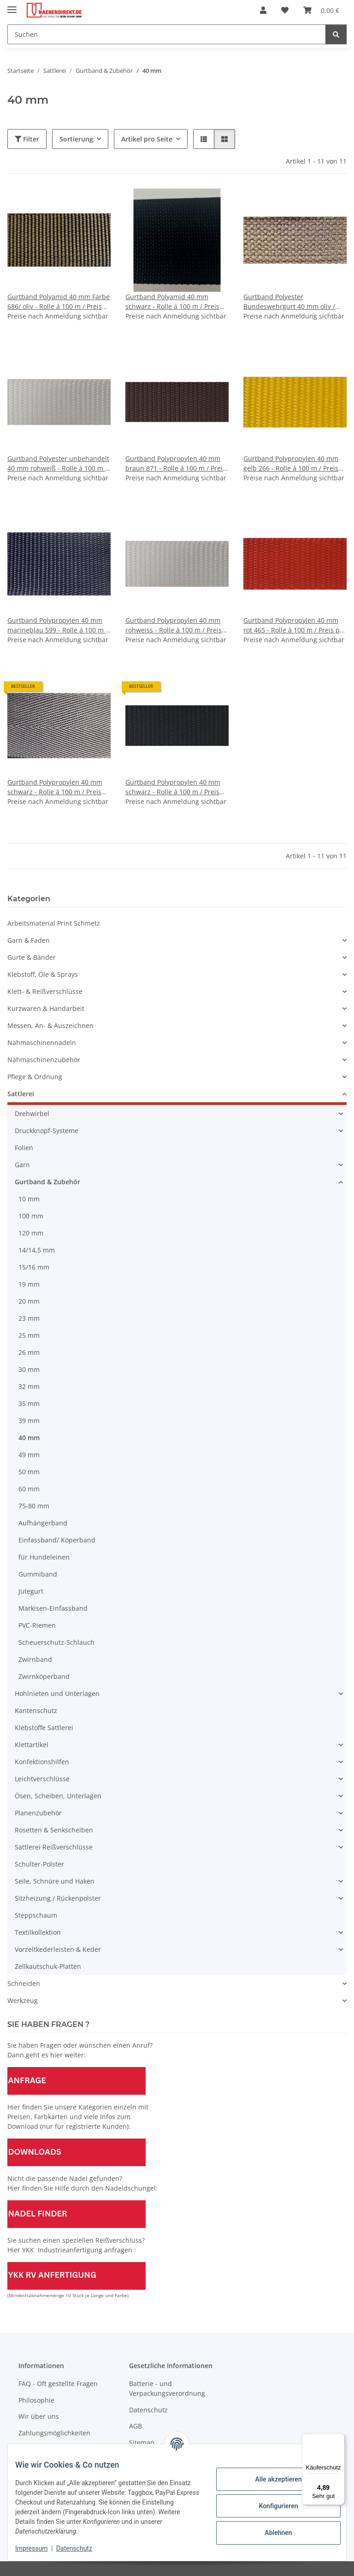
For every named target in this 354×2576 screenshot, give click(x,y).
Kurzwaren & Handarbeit (45, 1008)
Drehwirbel (32, 1113)
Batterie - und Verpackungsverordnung (167, 2388)
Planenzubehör (38, 1812)
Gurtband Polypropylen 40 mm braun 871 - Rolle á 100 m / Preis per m (175, 463)
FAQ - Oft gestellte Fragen (58, 2383)
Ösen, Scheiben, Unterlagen (58, 1795)
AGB (135, 2426)
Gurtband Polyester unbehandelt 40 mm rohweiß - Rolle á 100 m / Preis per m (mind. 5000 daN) (58, 463)
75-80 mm (33, 1505)
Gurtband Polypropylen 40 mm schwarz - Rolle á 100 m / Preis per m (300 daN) (172, 787)
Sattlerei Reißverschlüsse (54, 1847)
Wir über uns (38, 2416)
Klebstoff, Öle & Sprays (42, 974)
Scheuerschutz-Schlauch (56, 1642)
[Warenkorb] (321, 10)
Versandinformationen (53, 2449)
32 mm (29, 1386)
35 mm (29, 1403)
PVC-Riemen (37, 1625)
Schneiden (23, 1983)
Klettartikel (31, 1744)
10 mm (29, 1198)
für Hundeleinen (44, 1557)
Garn (22, 1164)
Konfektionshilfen (42, 1761)
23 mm (29, 1318)
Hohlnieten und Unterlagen (57, 1693)
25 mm (29, 1335)
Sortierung (76, 139)
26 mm (29, 1352)
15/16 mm (33, 1267)
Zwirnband (35, 1659)
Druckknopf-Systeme (46, 1130)
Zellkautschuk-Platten (48, 1966)
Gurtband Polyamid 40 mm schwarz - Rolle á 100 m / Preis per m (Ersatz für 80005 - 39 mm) (176, 301)
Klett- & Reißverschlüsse (45, 991)
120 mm (30, 1233)
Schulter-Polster (39, 1864)
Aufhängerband (42, 1522)
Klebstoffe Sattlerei (44, 1727)
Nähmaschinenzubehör (43, 1059)
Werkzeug (22, 2000)
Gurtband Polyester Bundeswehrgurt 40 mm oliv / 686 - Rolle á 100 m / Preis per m (293, 301)
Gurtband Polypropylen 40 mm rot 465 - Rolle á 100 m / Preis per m (294, 625)
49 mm (29, 1454)
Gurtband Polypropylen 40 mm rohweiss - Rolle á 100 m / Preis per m (173, 625)
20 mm (29, 1301)
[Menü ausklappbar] (12, 6)
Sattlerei (20, 1093)
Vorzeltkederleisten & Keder (58, 1949)
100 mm (30, 1215)
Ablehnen (270, 2532)
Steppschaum (36, 1915)
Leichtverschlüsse (42, 1778)
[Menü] (339, 2439)
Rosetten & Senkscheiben (54, 1830)
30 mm (29, 1369)
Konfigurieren (270, 2506)
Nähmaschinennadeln (41, 1042)
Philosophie (36, 2400)
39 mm (29, 1420)
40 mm (29, 1437)
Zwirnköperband (44, 1676)
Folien (24, 1147)
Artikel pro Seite (146, 139)
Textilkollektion (38, 1932)
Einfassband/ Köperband (56, 1540)
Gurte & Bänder (31, 957)
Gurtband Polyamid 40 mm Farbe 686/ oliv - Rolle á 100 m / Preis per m (58, 301)
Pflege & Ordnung (34, 1076)
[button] (263, 10)
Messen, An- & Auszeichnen (50, 1025)
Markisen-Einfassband (53, 1608)
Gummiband (37, 1574)
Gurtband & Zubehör (47, 1181)
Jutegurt (30, 1591)
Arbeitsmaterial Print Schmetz (53, 923)
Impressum (39, 2548)
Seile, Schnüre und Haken (54, 1881)
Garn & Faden (28, 940)
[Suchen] (166, 34)
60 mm (29, 1488)
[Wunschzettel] (285, 10)
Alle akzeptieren (271, 2479)
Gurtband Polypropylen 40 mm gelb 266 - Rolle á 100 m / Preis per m (290, 463)
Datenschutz (82, 2548)
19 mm (29, 1284)
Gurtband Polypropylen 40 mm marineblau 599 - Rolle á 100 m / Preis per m (57, 625)
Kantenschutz (36, 1710)
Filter (27, 139)
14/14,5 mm (36, 1250)
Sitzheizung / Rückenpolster (58, 1898)
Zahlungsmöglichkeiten (54, 2432)
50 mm (29, 1471)
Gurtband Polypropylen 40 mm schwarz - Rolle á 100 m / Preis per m (54, 787)
